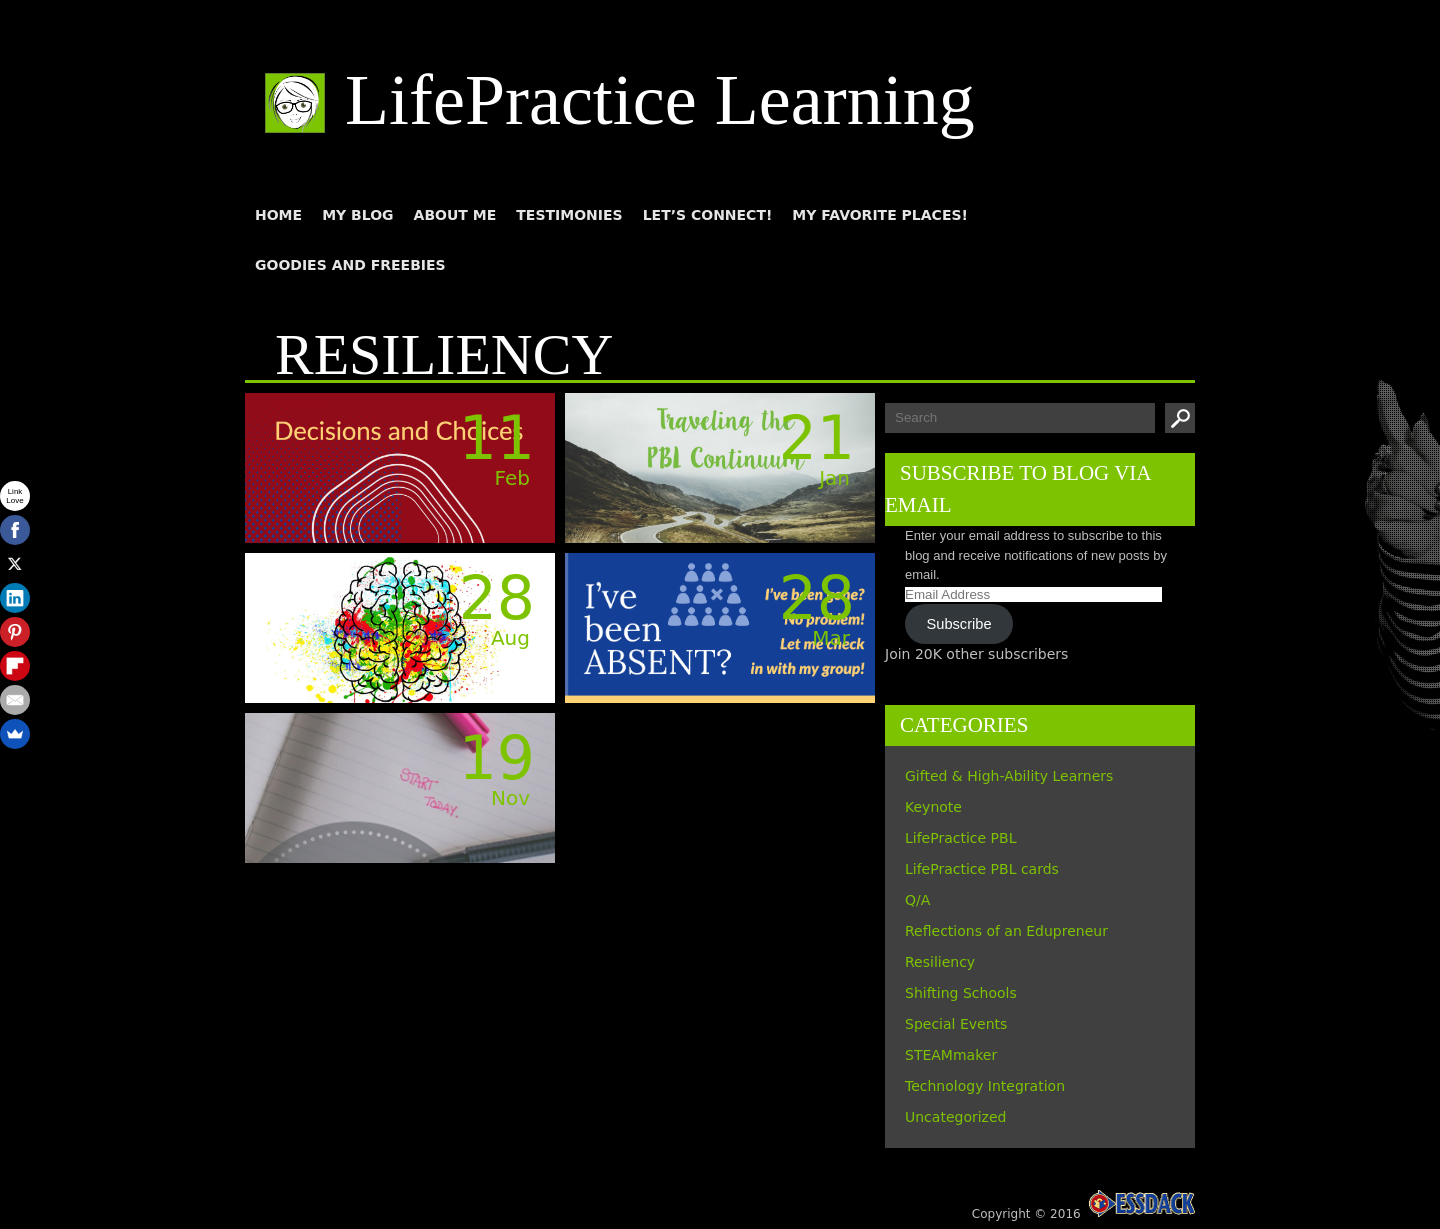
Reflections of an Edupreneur (1006, 931)
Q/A (917, 900)
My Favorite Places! (880, 215)
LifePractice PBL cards (982, 869)
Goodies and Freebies (350, 265)
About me (455, 215)
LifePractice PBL (960, 838)
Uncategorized (955, 1117)
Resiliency (940, 962)
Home (278, 215)
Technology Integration (985, 1086)
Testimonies (569, 215)
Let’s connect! (708, 215)
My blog (357, 215)
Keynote (933, 807)
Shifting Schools (961, 993)
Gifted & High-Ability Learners (1009, 776)
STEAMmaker (951, 1055)
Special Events (956, 1024)
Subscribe (959, 624)
